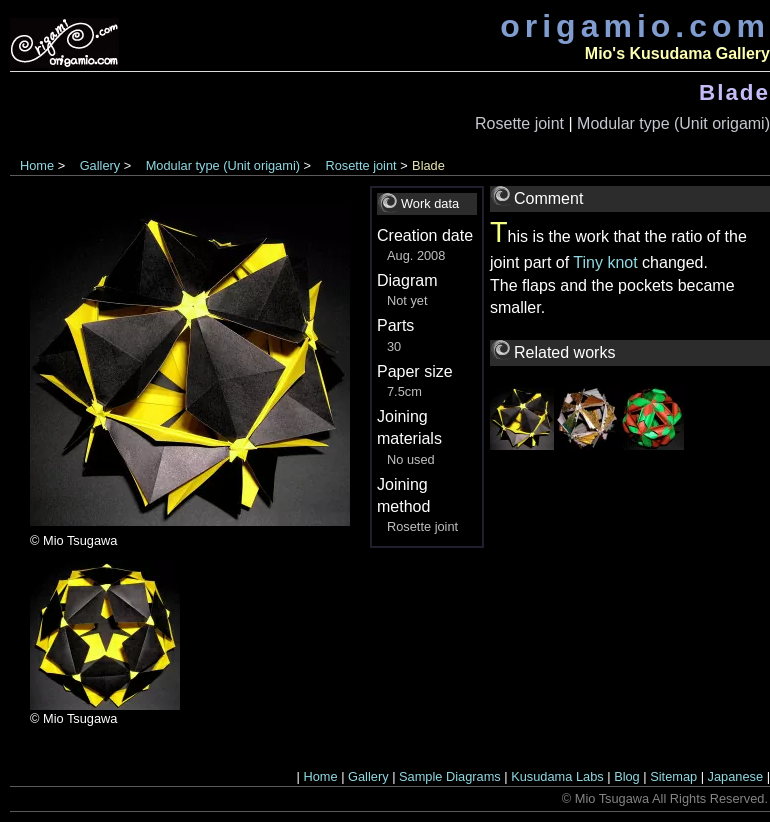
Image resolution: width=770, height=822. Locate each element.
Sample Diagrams (450, 776)
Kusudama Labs (557, 776)
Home (37, 165)
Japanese (736, 776)
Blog (627, 776)
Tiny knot (605, 262)
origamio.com (635, 26)
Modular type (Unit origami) (673, 123)
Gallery (100, 165)
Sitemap (673, 776)
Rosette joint (519, 123)
